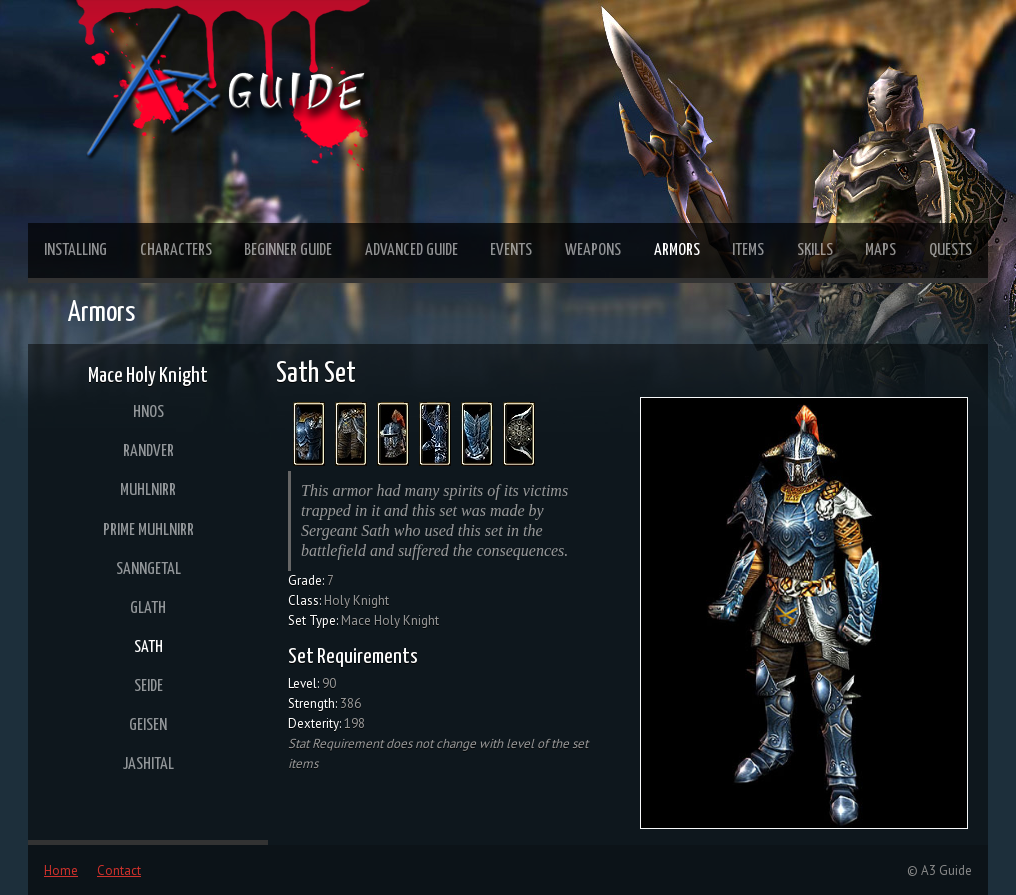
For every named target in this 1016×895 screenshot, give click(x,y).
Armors (677, 250)
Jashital (148, 764)
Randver (148, 451)
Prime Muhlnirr (148, 530)
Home (61, 870)
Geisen (148, 725)
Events (511, 250)
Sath (148, 647)
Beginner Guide (288, 250)
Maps (880, 250)
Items (748, 250)
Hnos (148, 412)
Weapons (593, 250)
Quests (950, 250)
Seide (148, 686)
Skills (815, 250)
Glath (148, 608)
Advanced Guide (411, 250)
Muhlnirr (148, 490)
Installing (75, 250)
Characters (176, 250)
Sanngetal (148, 569)
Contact (119, 870)
